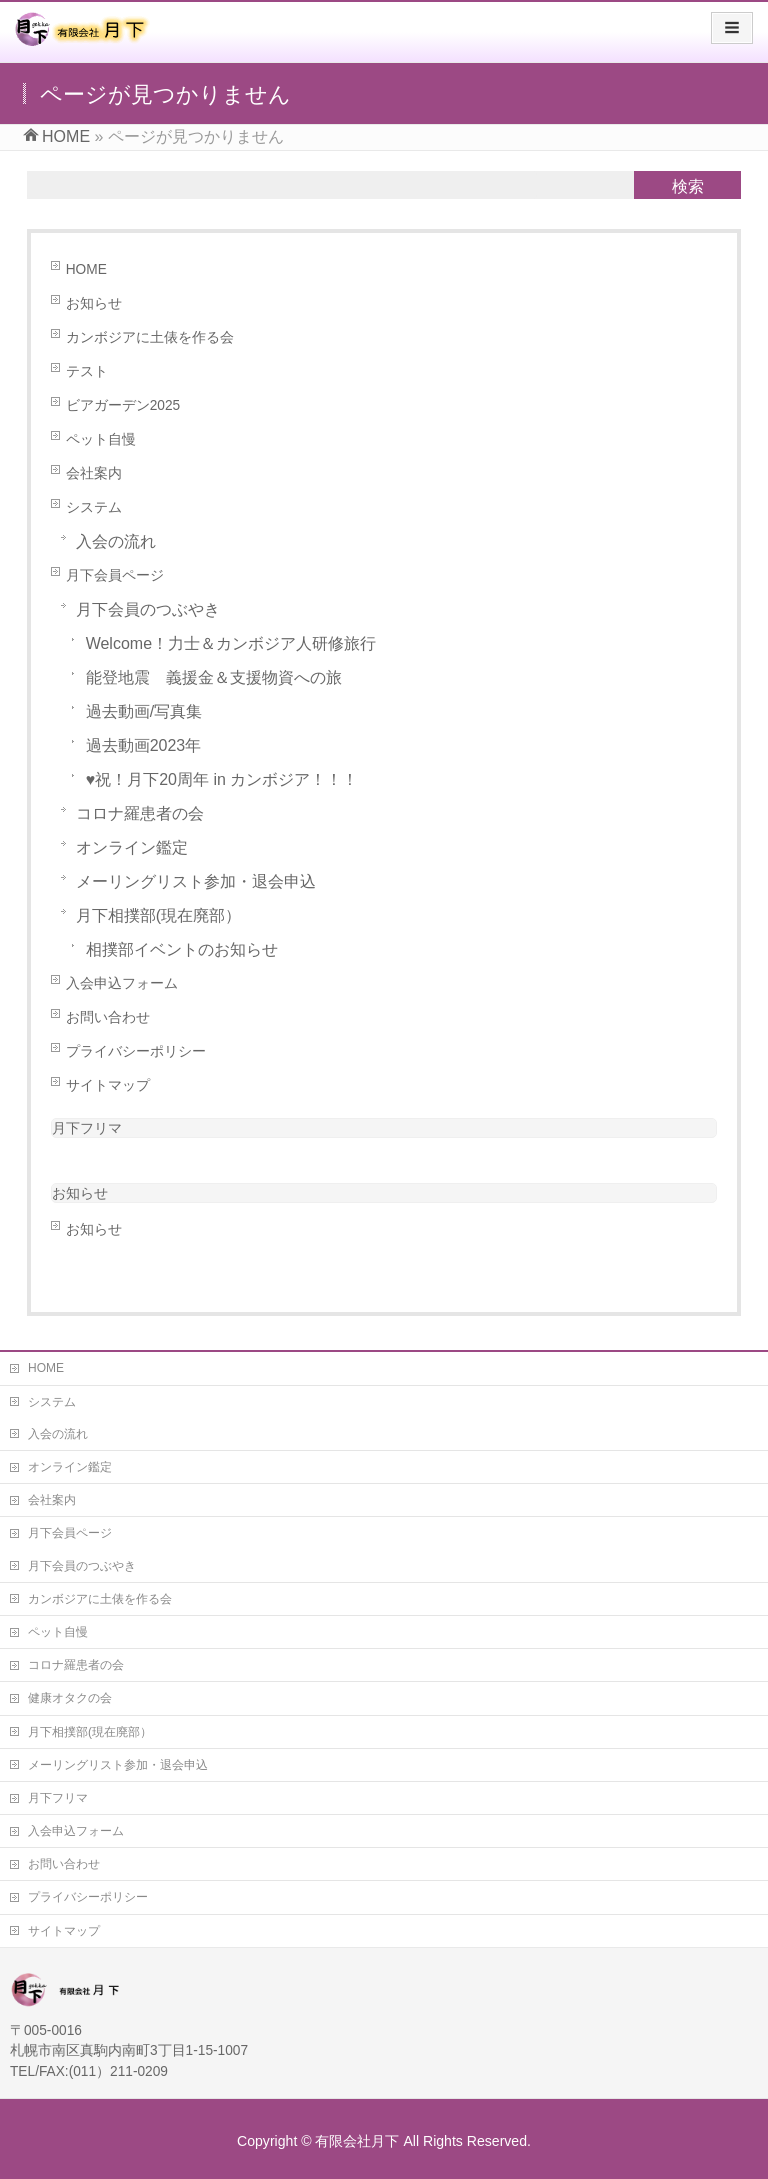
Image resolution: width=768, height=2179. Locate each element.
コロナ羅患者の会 (140, 813)
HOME (86, 269)
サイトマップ (108, 1085)
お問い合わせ (108, 1017)
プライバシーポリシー (136, 1051)
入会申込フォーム (122, 983)
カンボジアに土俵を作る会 (150, 337)
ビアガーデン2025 (123, 405)
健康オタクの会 (70, 1698)
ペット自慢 (101, 439)
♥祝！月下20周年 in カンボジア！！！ (222, 779)
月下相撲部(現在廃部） (158, 915)
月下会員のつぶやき (148, 609)
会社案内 (94, 473)
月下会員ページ (115, 575)
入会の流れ (116, 541)
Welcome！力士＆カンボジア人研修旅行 (231, 643)
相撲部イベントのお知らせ (182, 949)
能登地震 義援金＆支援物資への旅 (214, 677)
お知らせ (94, 303)
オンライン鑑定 (132, 847)
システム (94, 507)
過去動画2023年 (144, 745)
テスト (87, 371)
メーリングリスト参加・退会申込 (196, 881)
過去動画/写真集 (144, 711)
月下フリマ (87, 1128)
